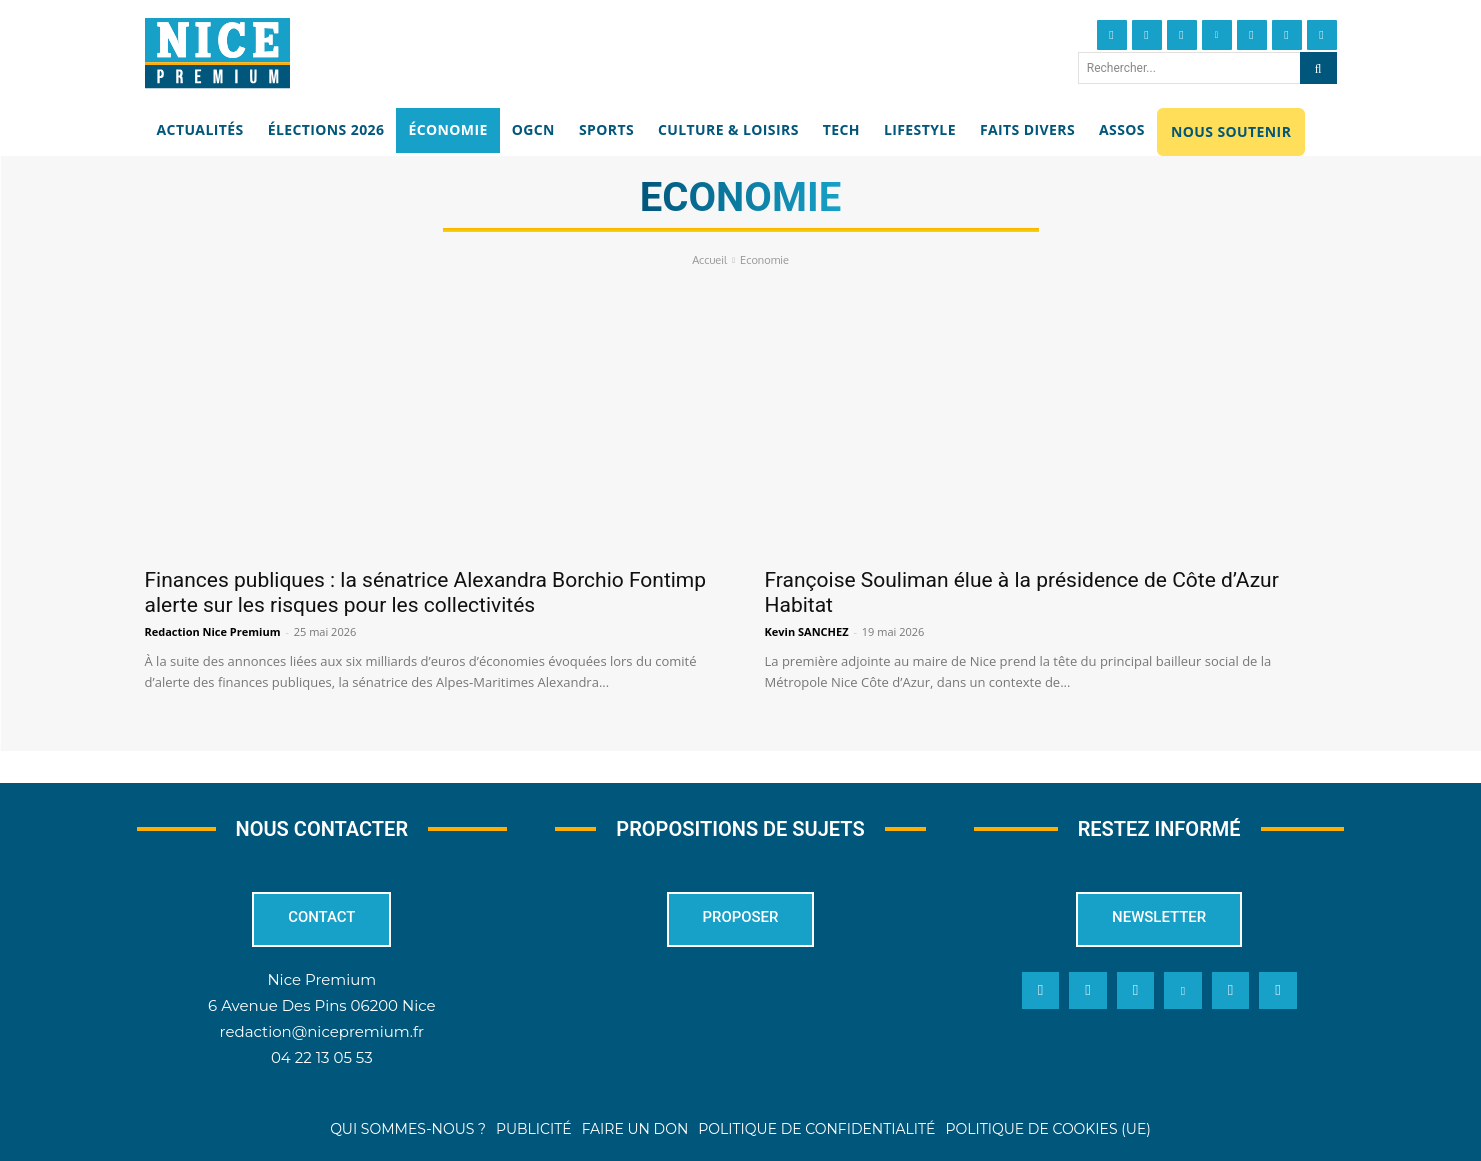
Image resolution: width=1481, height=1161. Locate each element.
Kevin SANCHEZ (807, 631)
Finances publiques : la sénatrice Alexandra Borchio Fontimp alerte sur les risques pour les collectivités (426, 592)
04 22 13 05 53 (322, 1057)
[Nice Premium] (217, 53)
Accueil (709, 260)
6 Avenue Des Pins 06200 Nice (321, 1005)
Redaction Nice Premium (213, 631)
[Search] (1318, 68)
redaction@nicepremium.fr (322, 1031)
